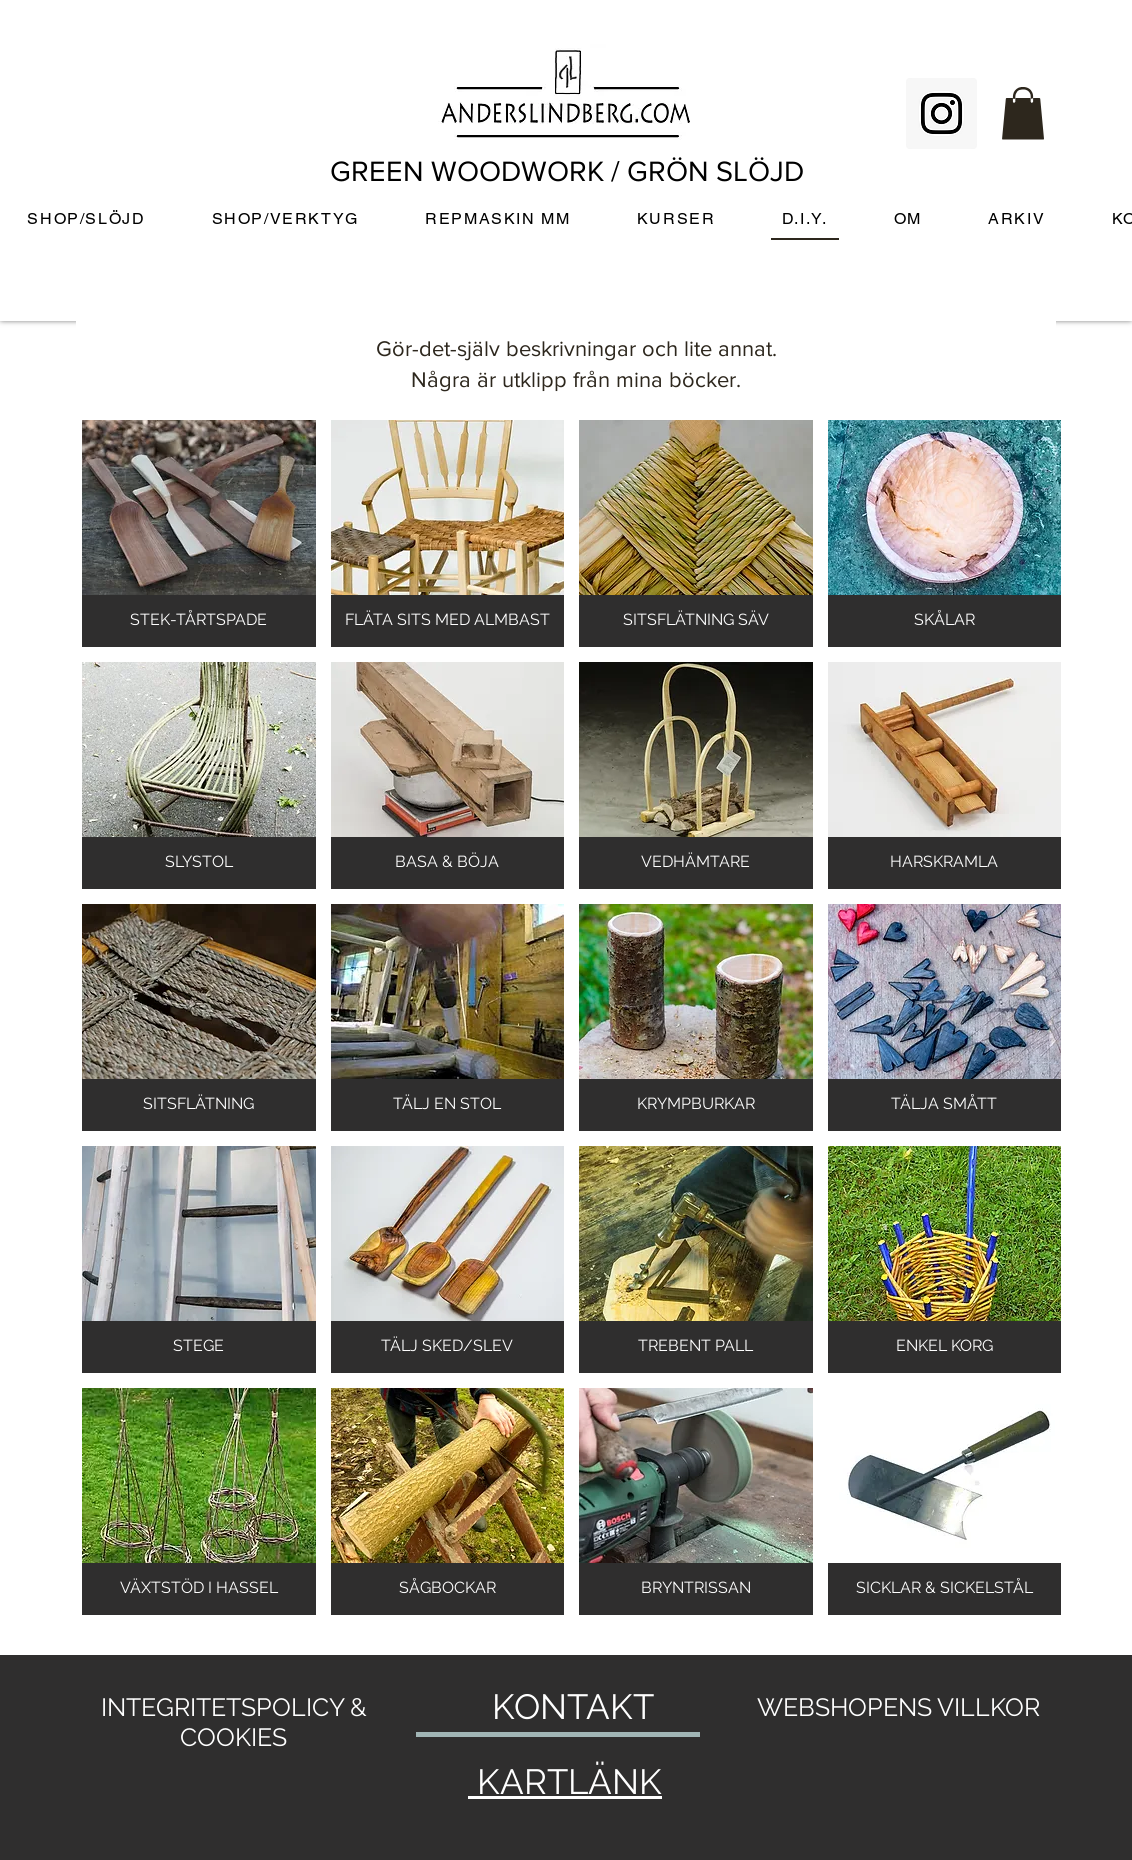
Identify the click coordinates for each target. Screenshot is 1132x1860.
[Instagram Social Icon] (941, 113)
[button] (1023, 113)
